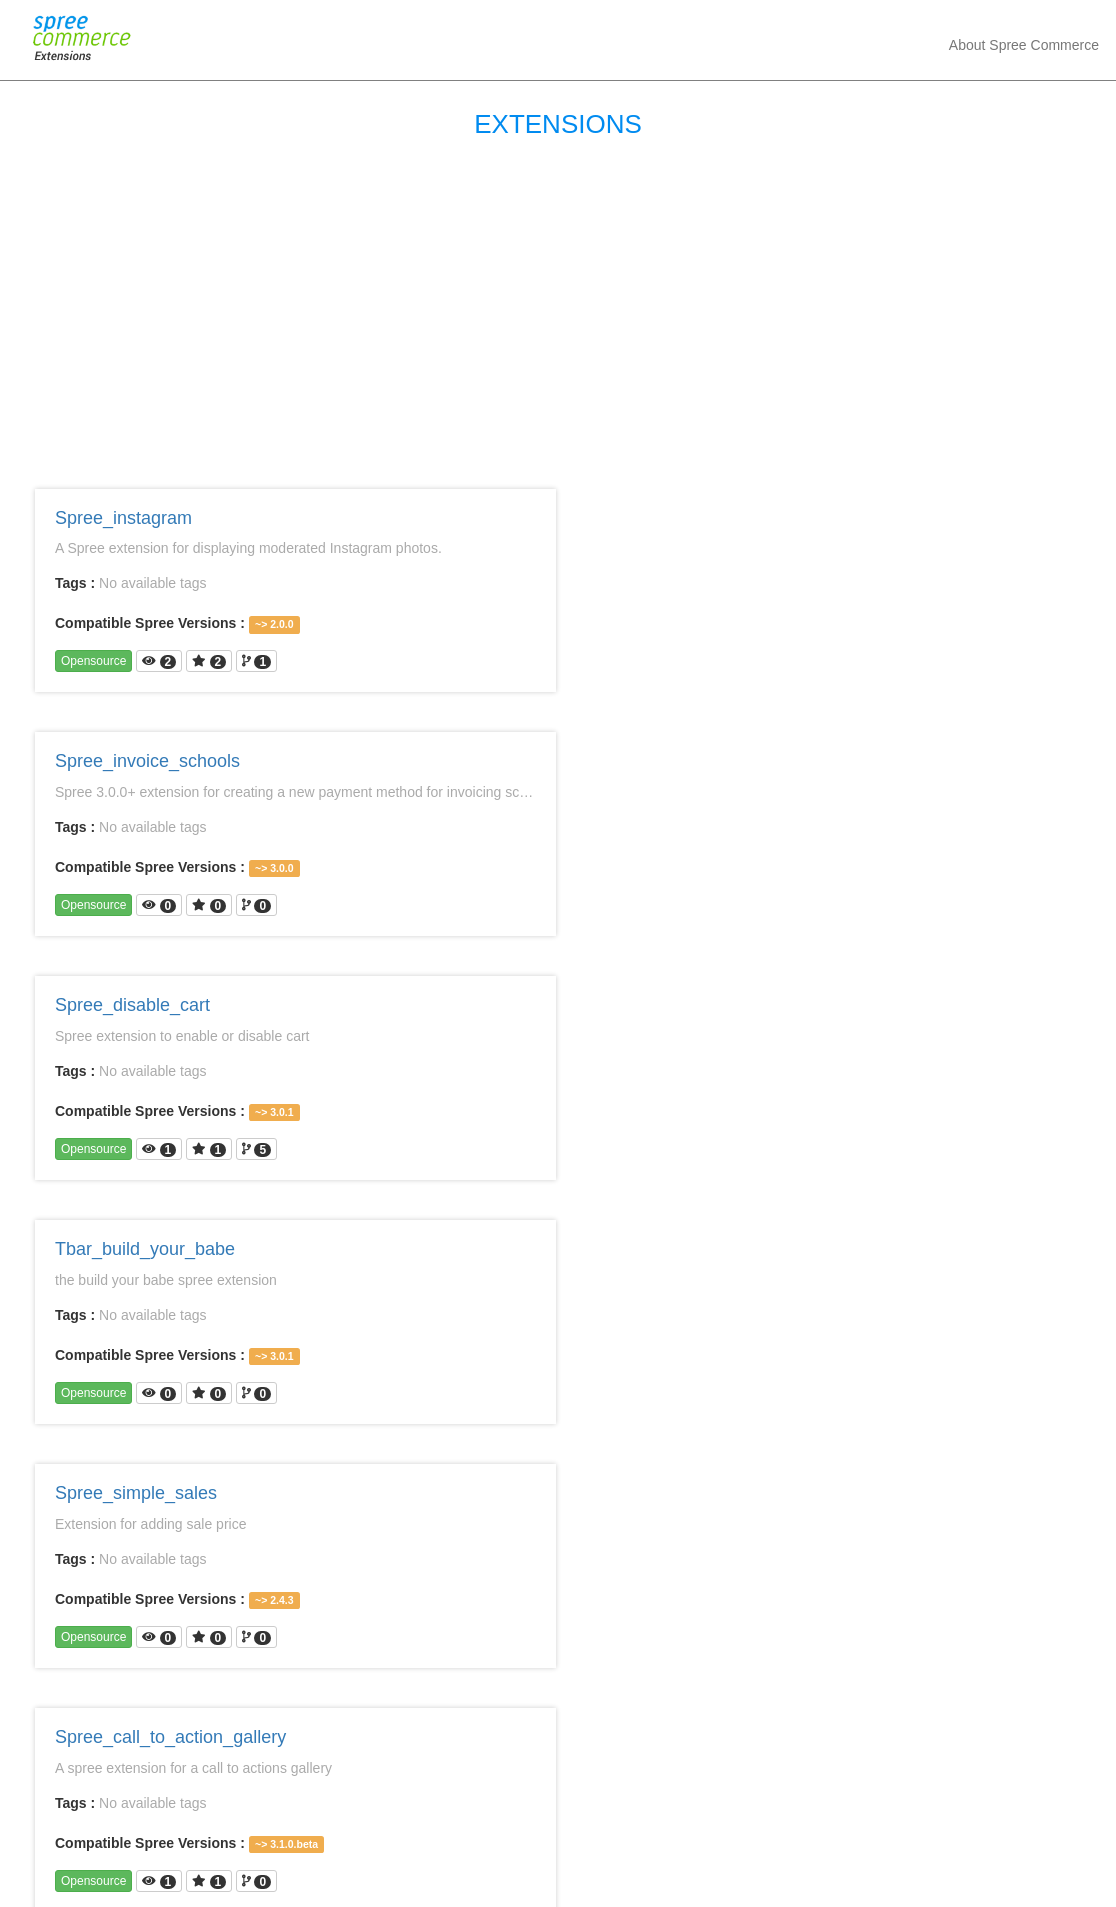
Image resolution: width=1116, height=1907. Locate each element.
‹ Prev (427, 1805)
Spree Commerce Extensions (513, 1877)
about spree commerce (1024, 45)
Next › (689, 1805)
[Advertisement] (558, 309)
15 (599, 1805)
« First (364, 1805)
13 (518, 1805)
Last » (752, 1805)
